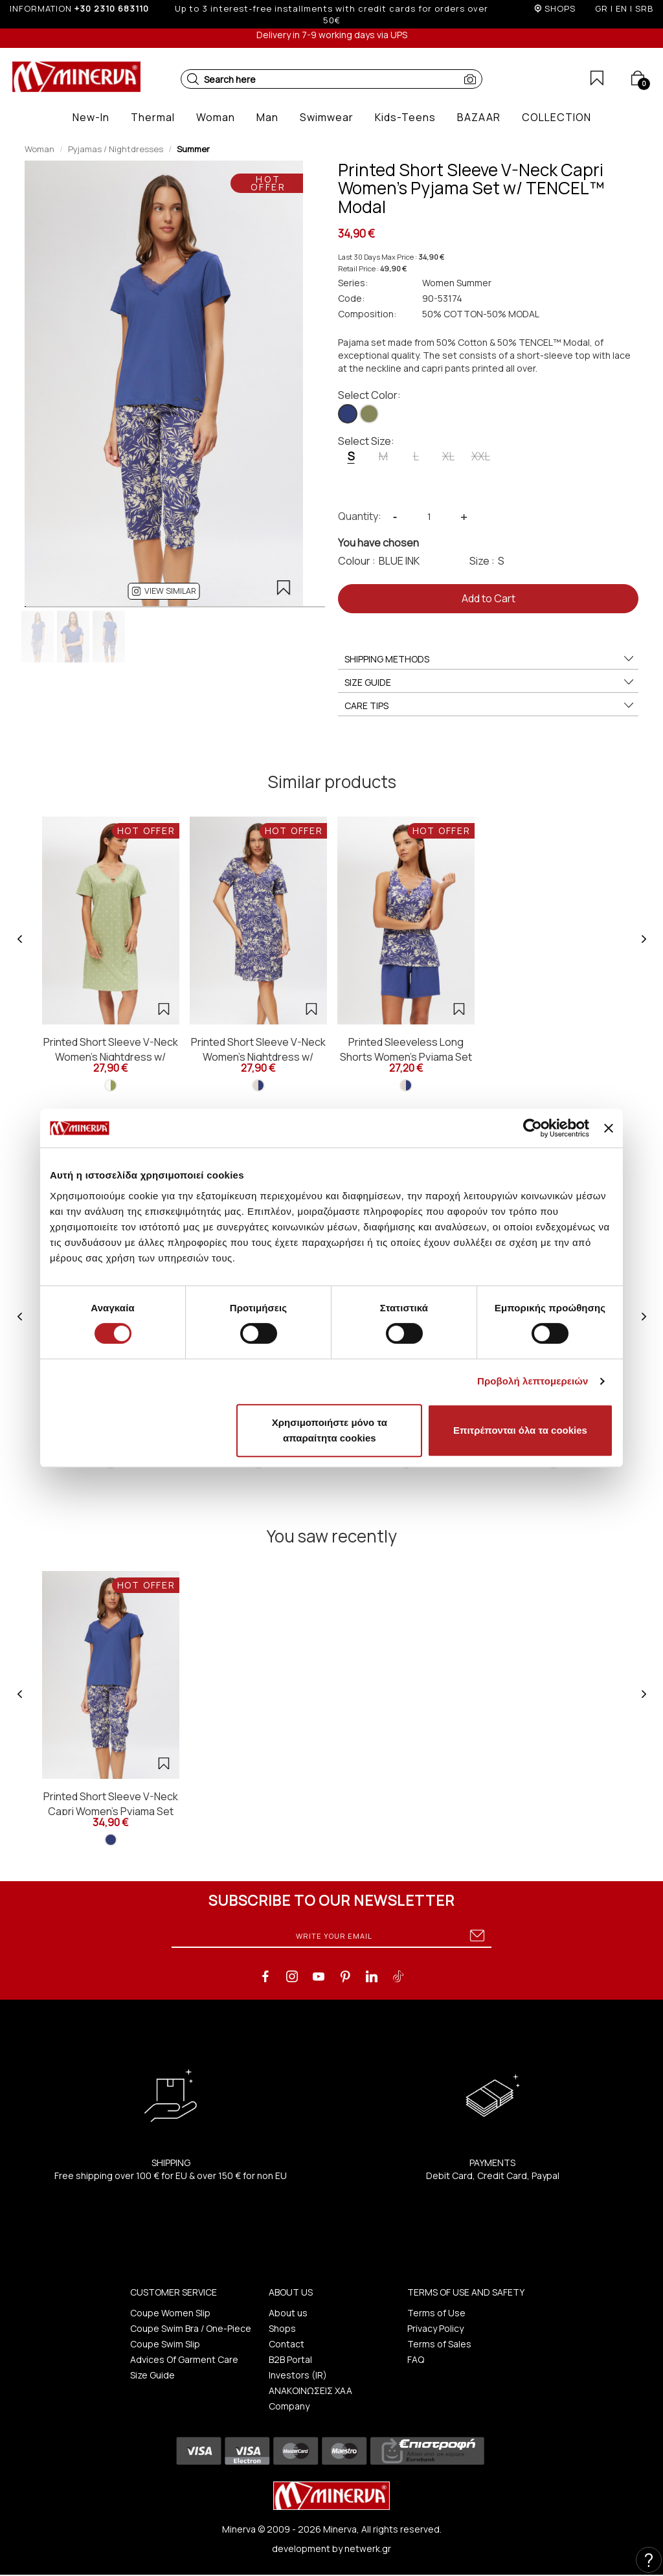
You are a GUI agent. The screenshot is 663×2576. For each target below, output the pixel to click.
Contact (286, 2344)
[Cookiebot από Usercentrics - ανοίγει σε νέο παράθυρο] (532, 1128)
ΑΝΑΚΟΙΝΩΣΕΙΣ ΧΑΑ (310, 2390)
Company (289, 2406)
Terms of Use (436, 2313)
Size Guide (152, 2375)
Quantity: (359, 516)
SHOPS (560, 8)
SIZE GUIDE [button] (489, 682)
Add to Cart (488, 598)
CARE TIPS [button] (489, 705)
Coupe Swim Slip (165, 2344)
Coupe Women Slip (170, 2313)
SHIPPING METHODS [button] (489, 659)
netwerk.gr (367, 2548)
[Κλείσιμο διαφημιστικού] (608, 1128)
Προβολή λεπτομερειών (533, 1380)
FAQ (415, 2359)
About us (288, 2313)
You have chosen (378, 543)
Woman (39, 149)
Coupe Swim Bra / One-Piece (190, 2328)
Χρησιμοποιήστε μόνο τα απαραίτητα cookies (329, 1430)
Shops (282, 2328)
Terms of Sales (439, 2344)
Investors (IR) (298, 2375)
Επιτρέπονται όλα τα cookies (520, 1430)
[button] (193, 79)
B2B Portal (290, 2359)
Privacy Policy (435, 2328)
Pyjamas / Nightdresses (115, 149)
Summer (193, 149)
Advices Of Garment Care (184, 2359)
